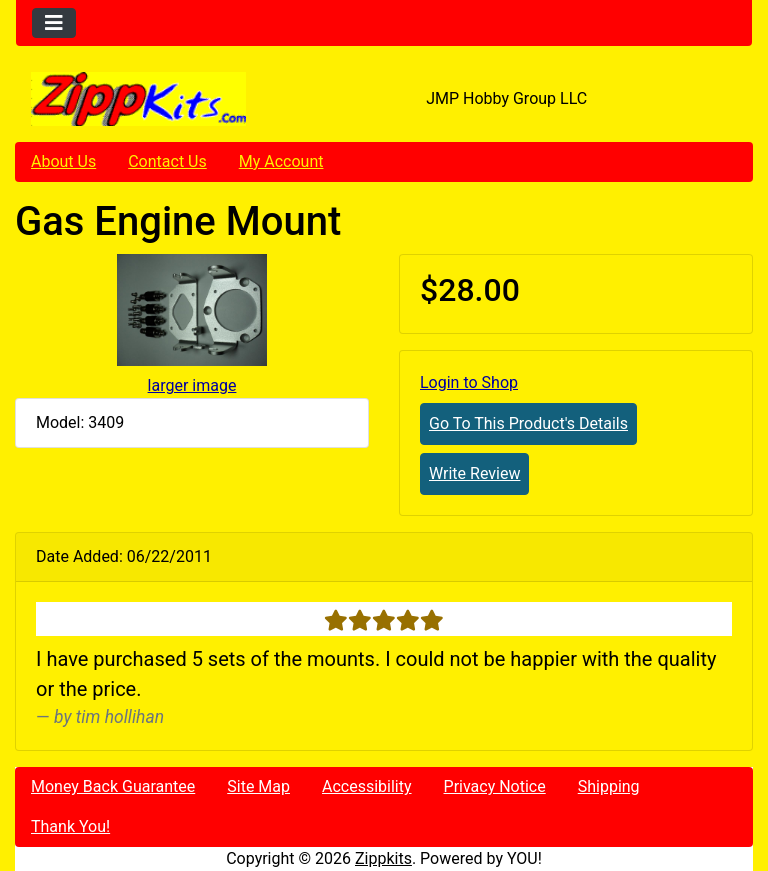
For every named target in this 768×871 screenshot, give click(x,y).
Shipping (609, 786)
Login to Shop (469, 382)
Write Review (474, 473)
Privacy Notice (495, 786)
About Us (63, 161)
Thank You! (70, 826)
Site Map (258, 786)
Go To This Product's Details (528, 423)
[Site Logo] (138, 99)
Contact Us (167, 161)
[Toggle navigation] (54, 23)
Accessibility (367, 786)
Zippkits (383, 858)
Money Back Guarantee (113, 786)
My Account (281, 161)
